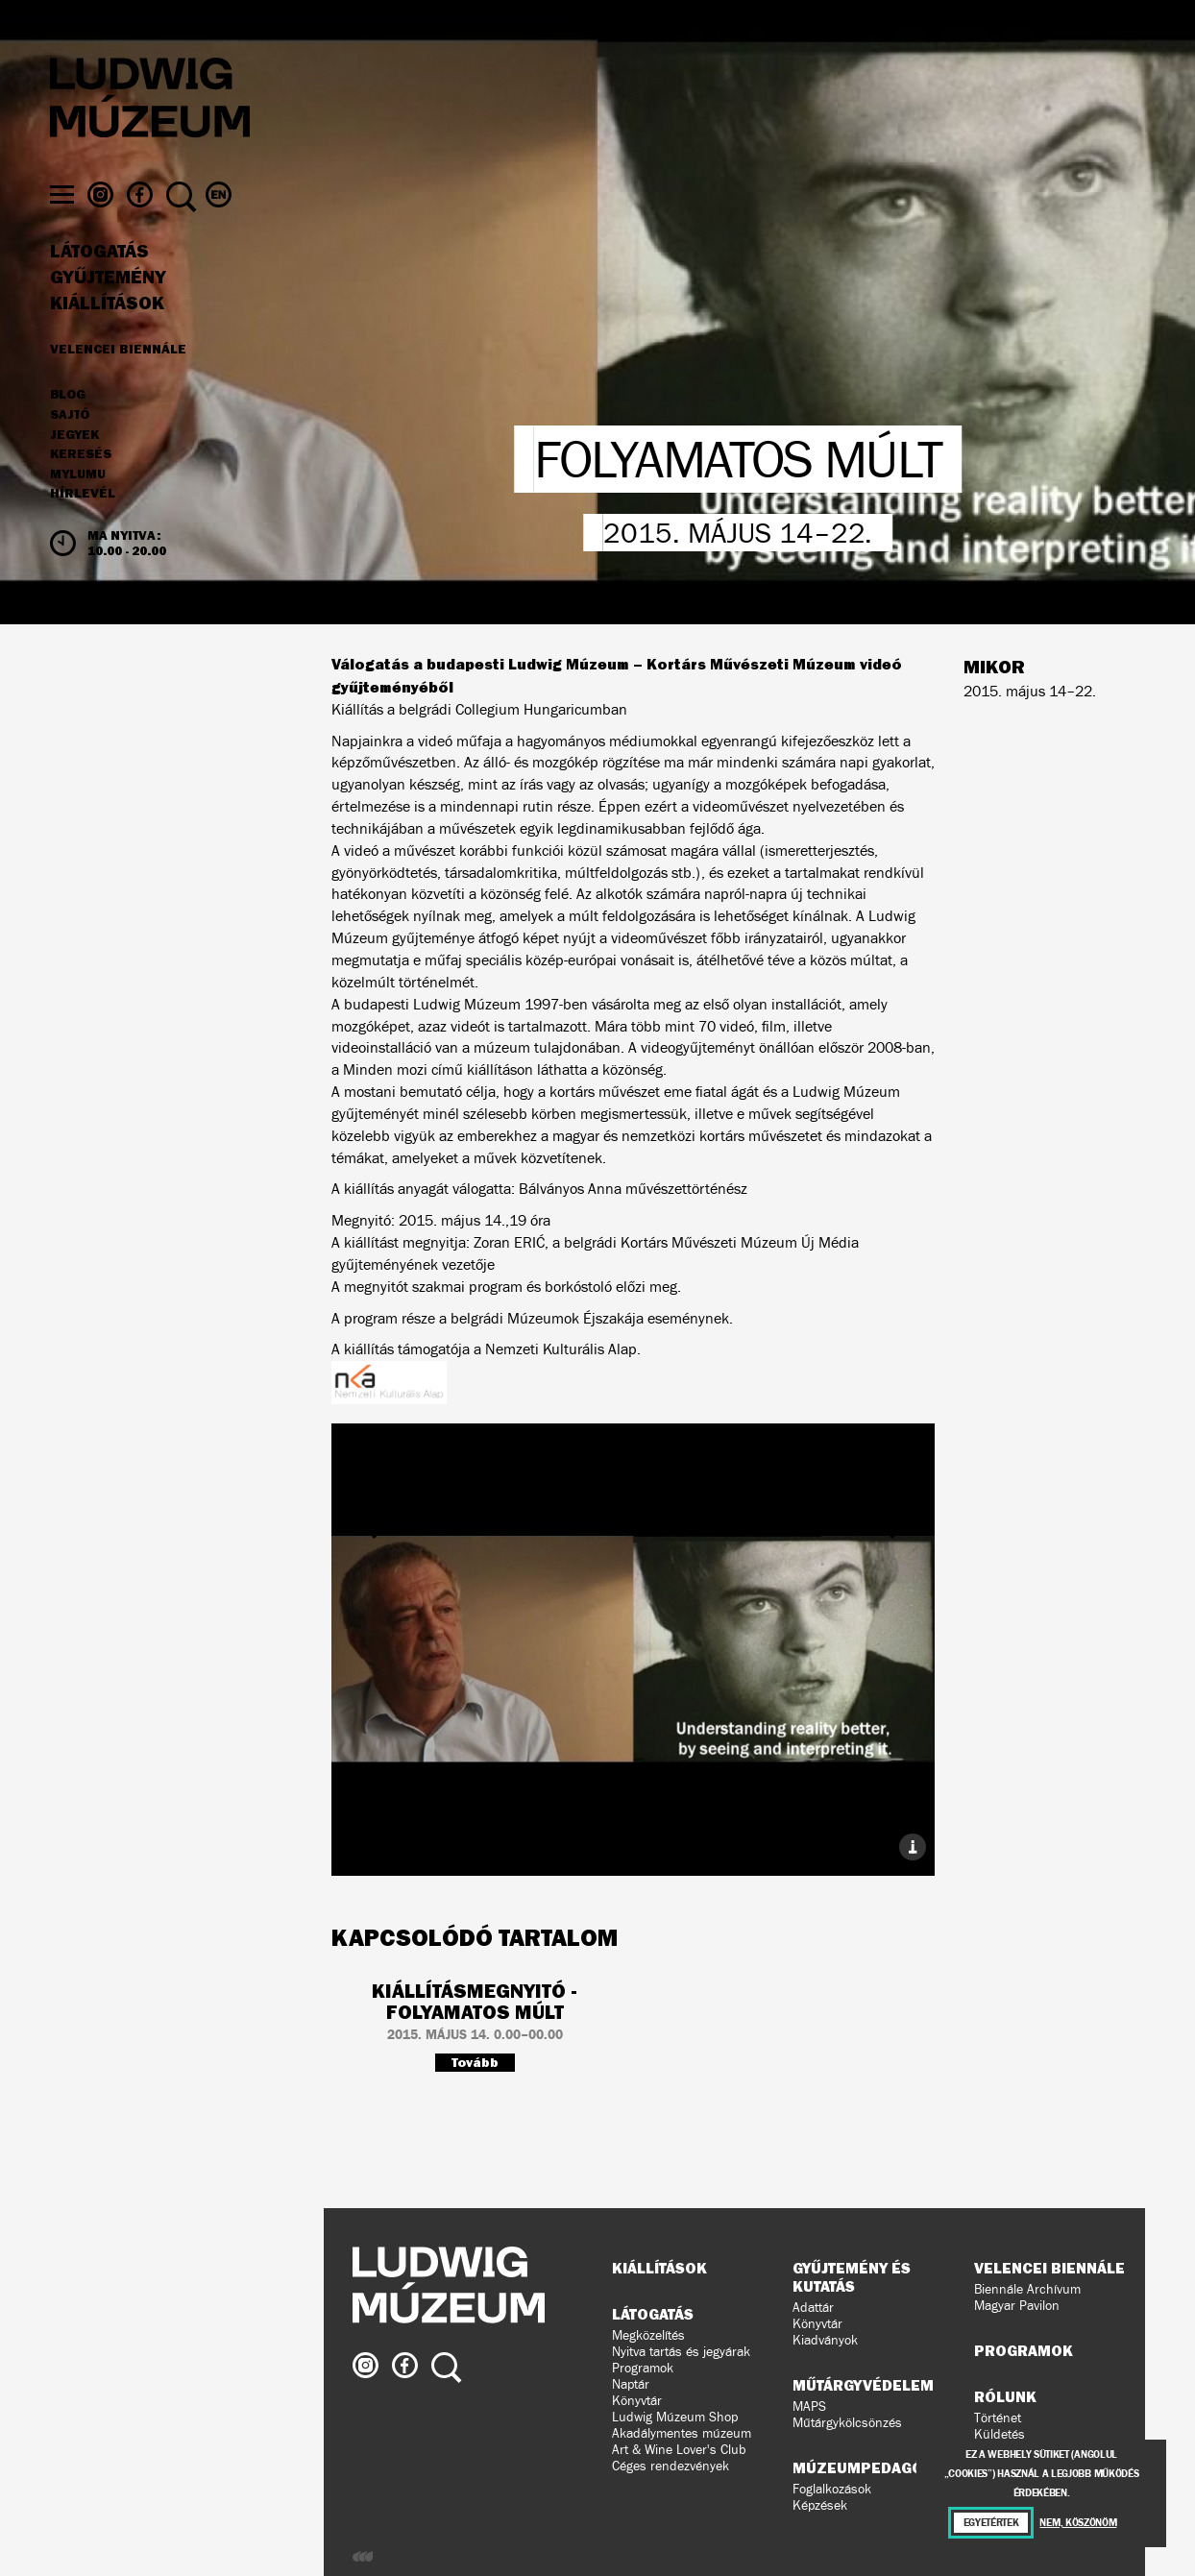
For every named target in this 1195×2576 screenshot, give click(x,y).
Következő (834, 1613)
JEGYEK (74, 446)
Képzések (820, 2505)
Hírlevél (82, 505)
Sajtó (69, 427)
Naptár (630, 2384)
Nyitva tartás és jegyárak (681, 2352)
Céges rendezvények (670, 2466)
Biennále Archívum (1027, 2289)
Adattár (813, 2307)
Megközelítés (648, 2335)
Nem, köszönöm (1077, 2522)
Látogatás (99, 264)
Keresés (80, 467)
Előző (431, 1613)
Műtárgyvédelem (863, 2384)
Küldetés (999, 2434)
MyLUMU (78, 487)
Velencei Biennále (118, 361)
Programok (642, 2368)
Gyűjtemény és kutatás (852, 2277)
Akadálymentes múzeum (681, 2433)
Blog (67, 407)
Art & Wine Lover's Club (679, 2450)
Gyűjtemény (108, 290)
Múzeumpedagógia (870, 2467)
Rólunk (1005, 2396)
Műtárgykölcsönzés (847, 2423)
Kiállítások (107, 315)
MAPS (809, 2406)
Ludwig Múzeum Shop (675, 2417)
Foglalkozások (832, 2489)
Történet (997, 2418)
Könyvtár (637, 2401)
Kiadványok (825, 2340)
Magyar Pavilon (1017, 2305)
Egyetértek (991, 2522)
